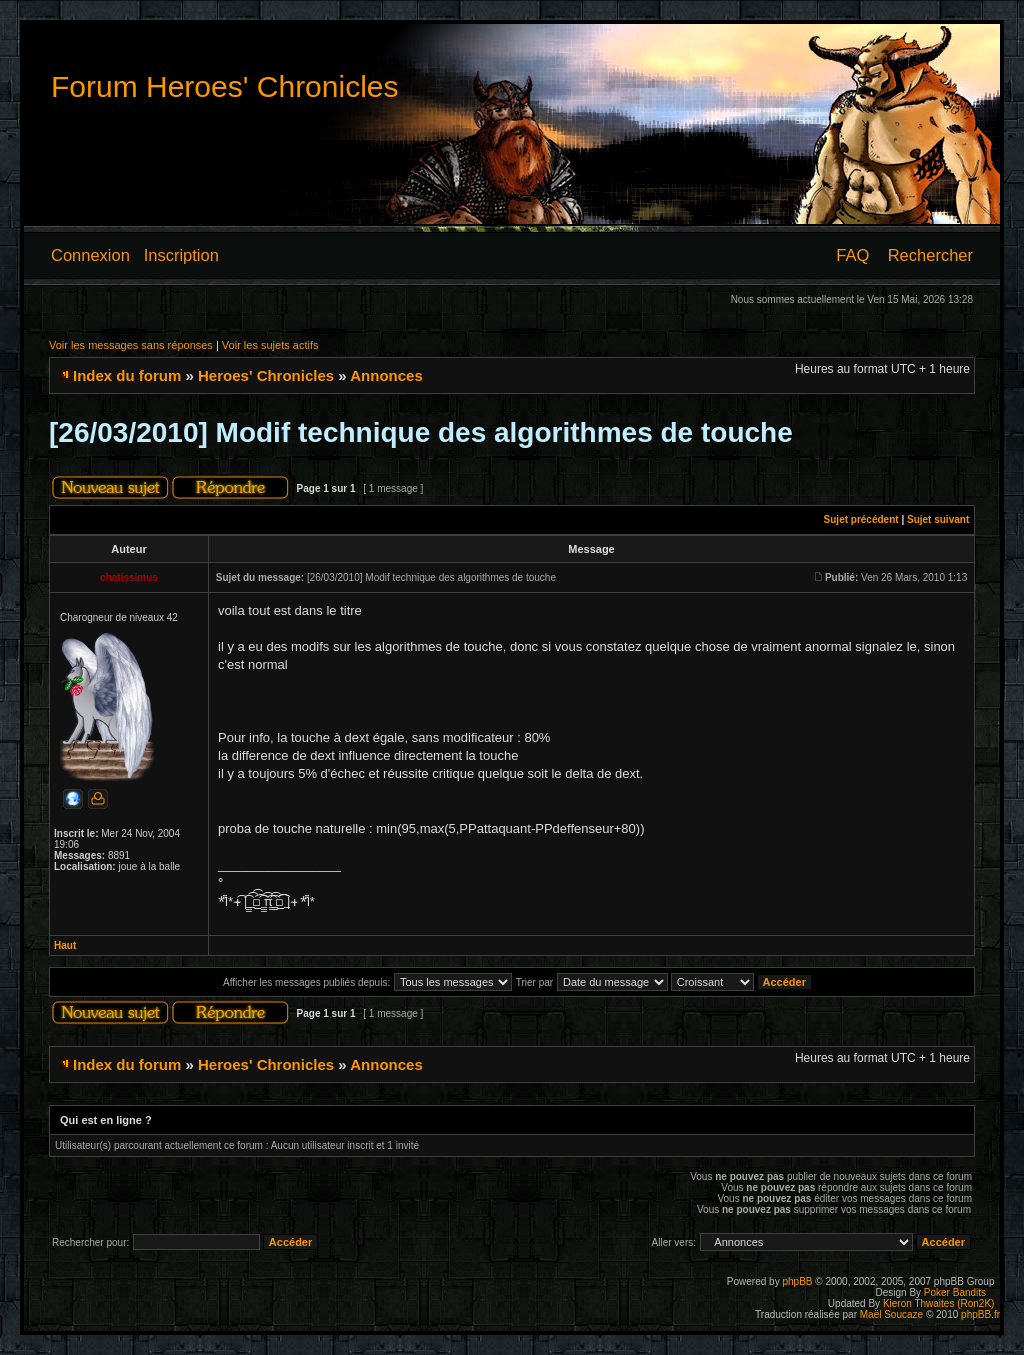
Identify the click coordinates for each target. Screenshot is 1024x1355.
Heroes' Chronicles (266, 375)
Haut (65, 945)
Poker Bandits (955, 1292)
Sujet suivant (938, 519)
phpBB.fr (980, 1314)
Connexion (90, 255)
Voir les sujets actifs (270, 345)
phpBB (797, 1281)
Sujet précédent (861, 519)
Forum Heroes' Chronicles (225, 86)
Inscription (181, 255)
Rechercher (930, 255)
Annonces (386, 375)
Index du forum (127, 375)
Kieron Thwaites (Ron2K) (939, 1303)
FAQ (852, 255)
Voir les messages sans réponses (131, 345)
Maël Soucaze (891, 1314)
